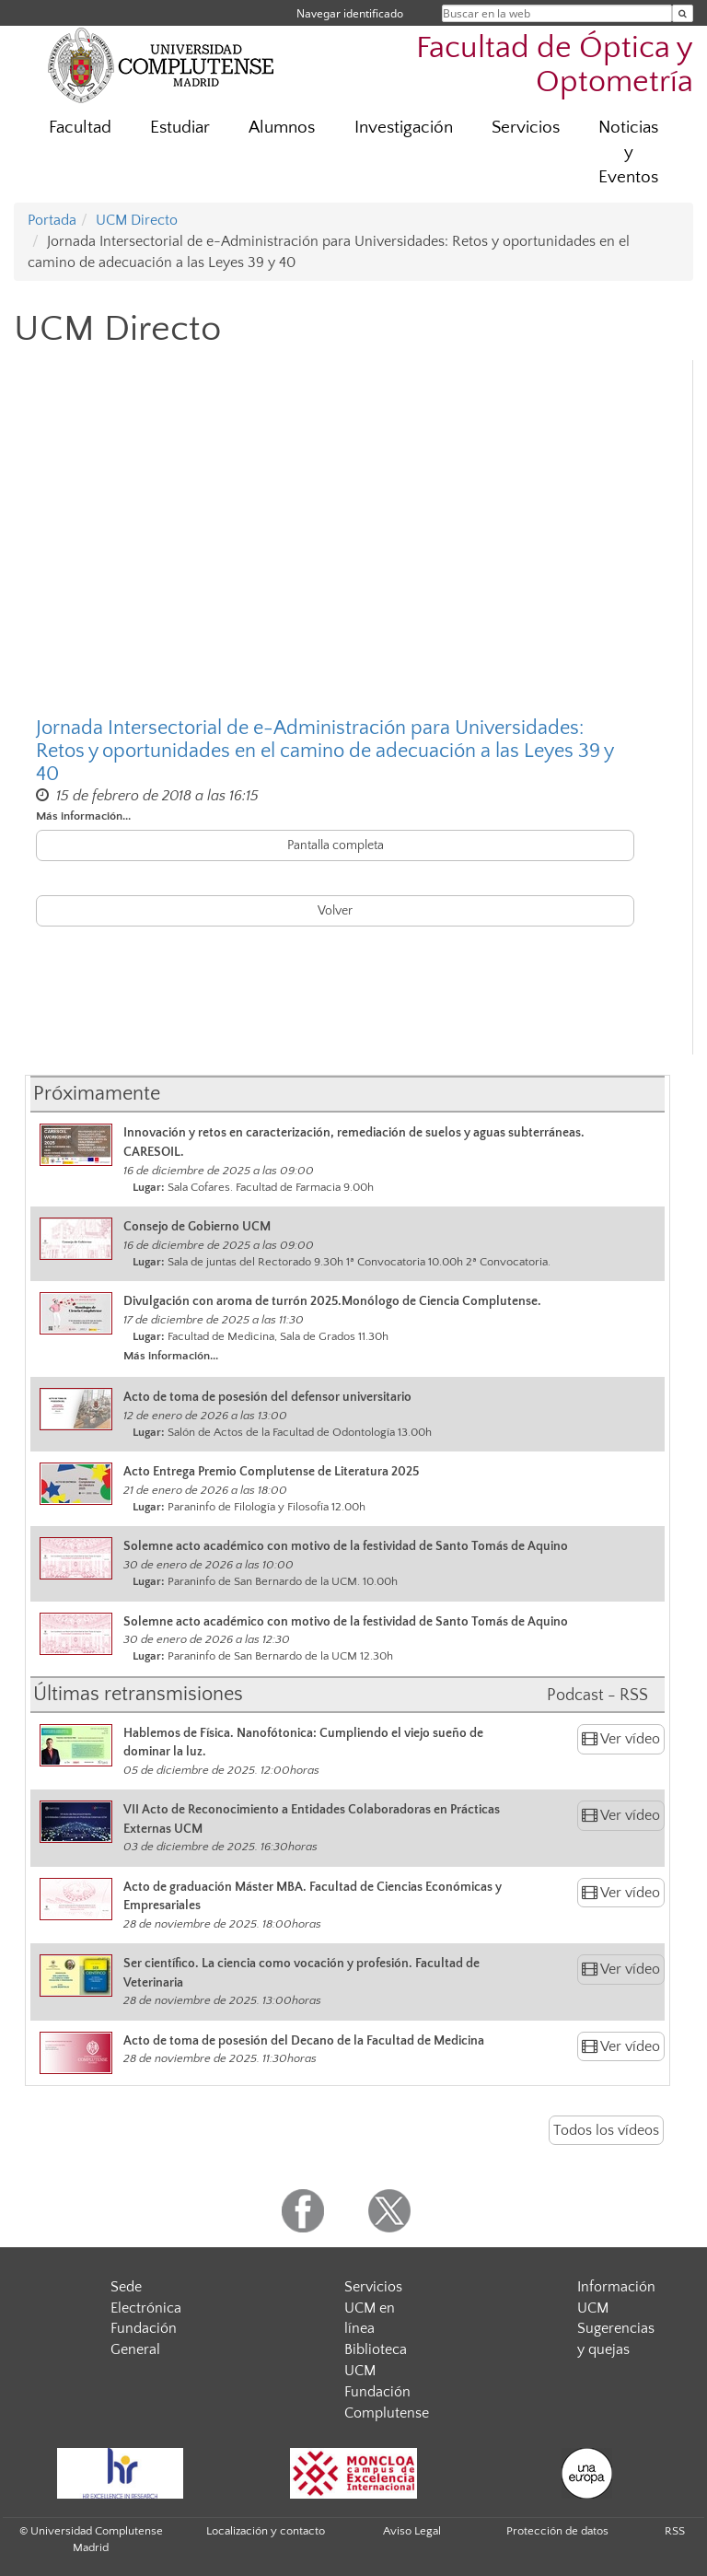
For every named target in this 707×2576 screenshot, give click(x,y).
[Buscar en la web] (682, 13)
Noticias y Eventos (628, 152)
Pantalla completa (335, 845)
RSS (675, 2530)
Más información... (83, 816)
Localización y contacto (265, 2530)
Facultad (80, 127)
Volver (335, 910)
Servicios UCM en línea (373, 2308)
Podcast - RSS (597, 1695)
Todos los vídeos (606, 2130)
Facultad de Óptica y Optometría (554, 65)
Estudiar (180, 127)
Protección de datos (557, 2530)
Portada (52, 220)
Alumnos (282, 127)
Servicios (526, 127)
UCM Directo (137, 220)
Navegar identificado (349, 13)
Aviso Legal (412, 2530)
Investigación (403, 127)
